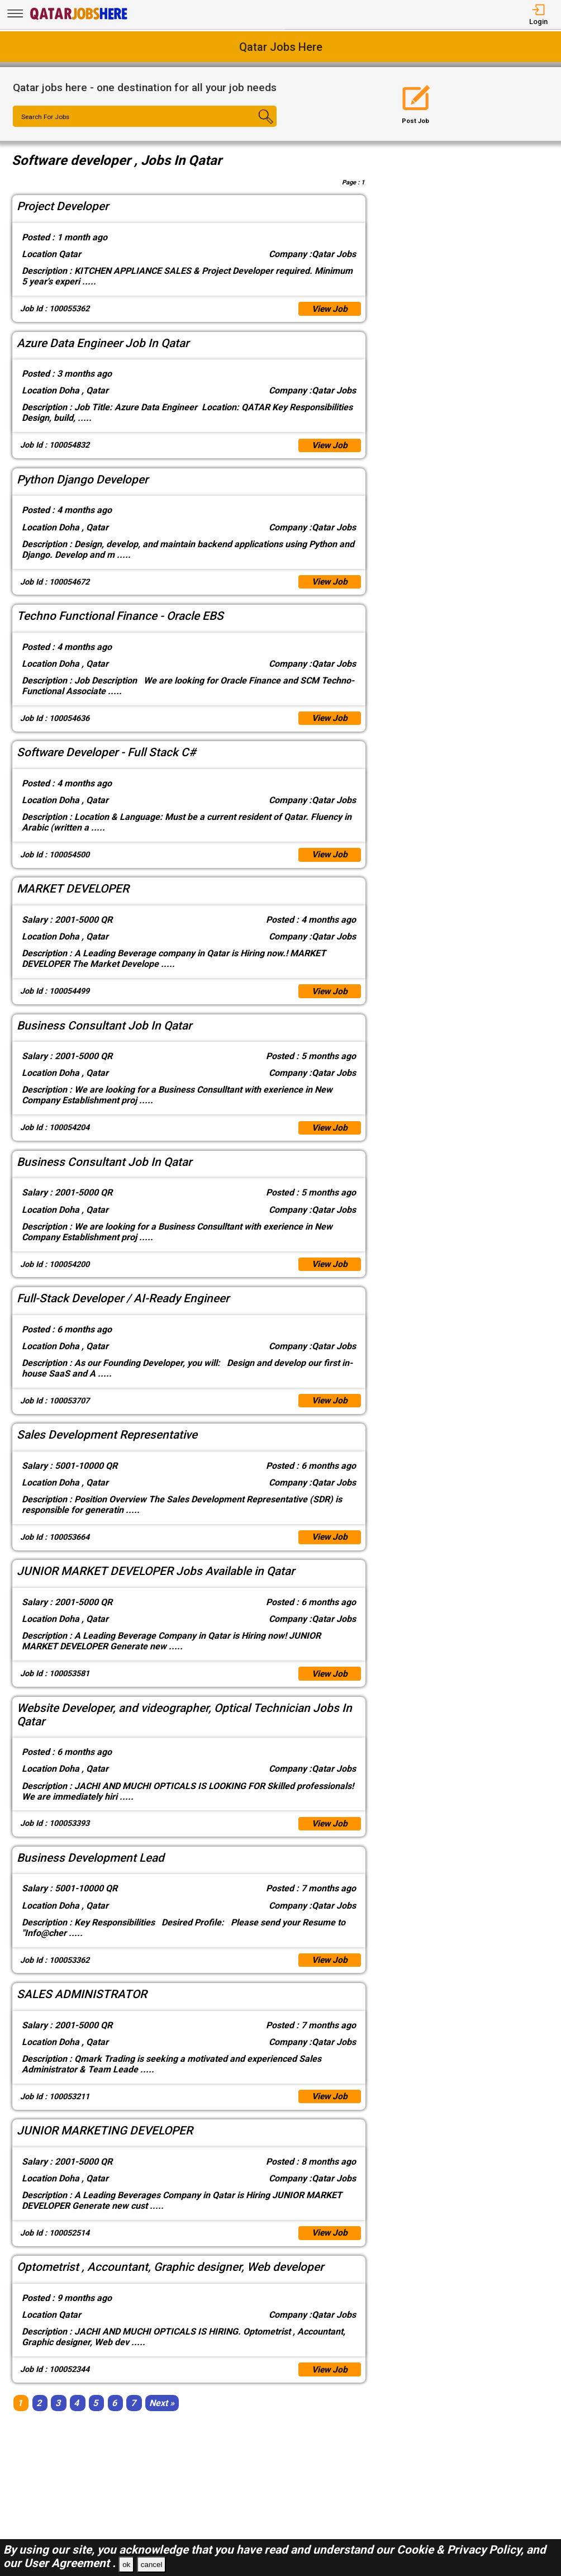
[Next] (161, 2416)
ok (126, 2564)
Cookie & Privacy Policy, (461, 2549)
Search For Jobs (47, 117)
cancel (152, 2564)
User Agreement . (70, 2563)
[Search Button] (255, 126)
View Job (329, 309)
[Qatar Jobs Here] (78, 18)
